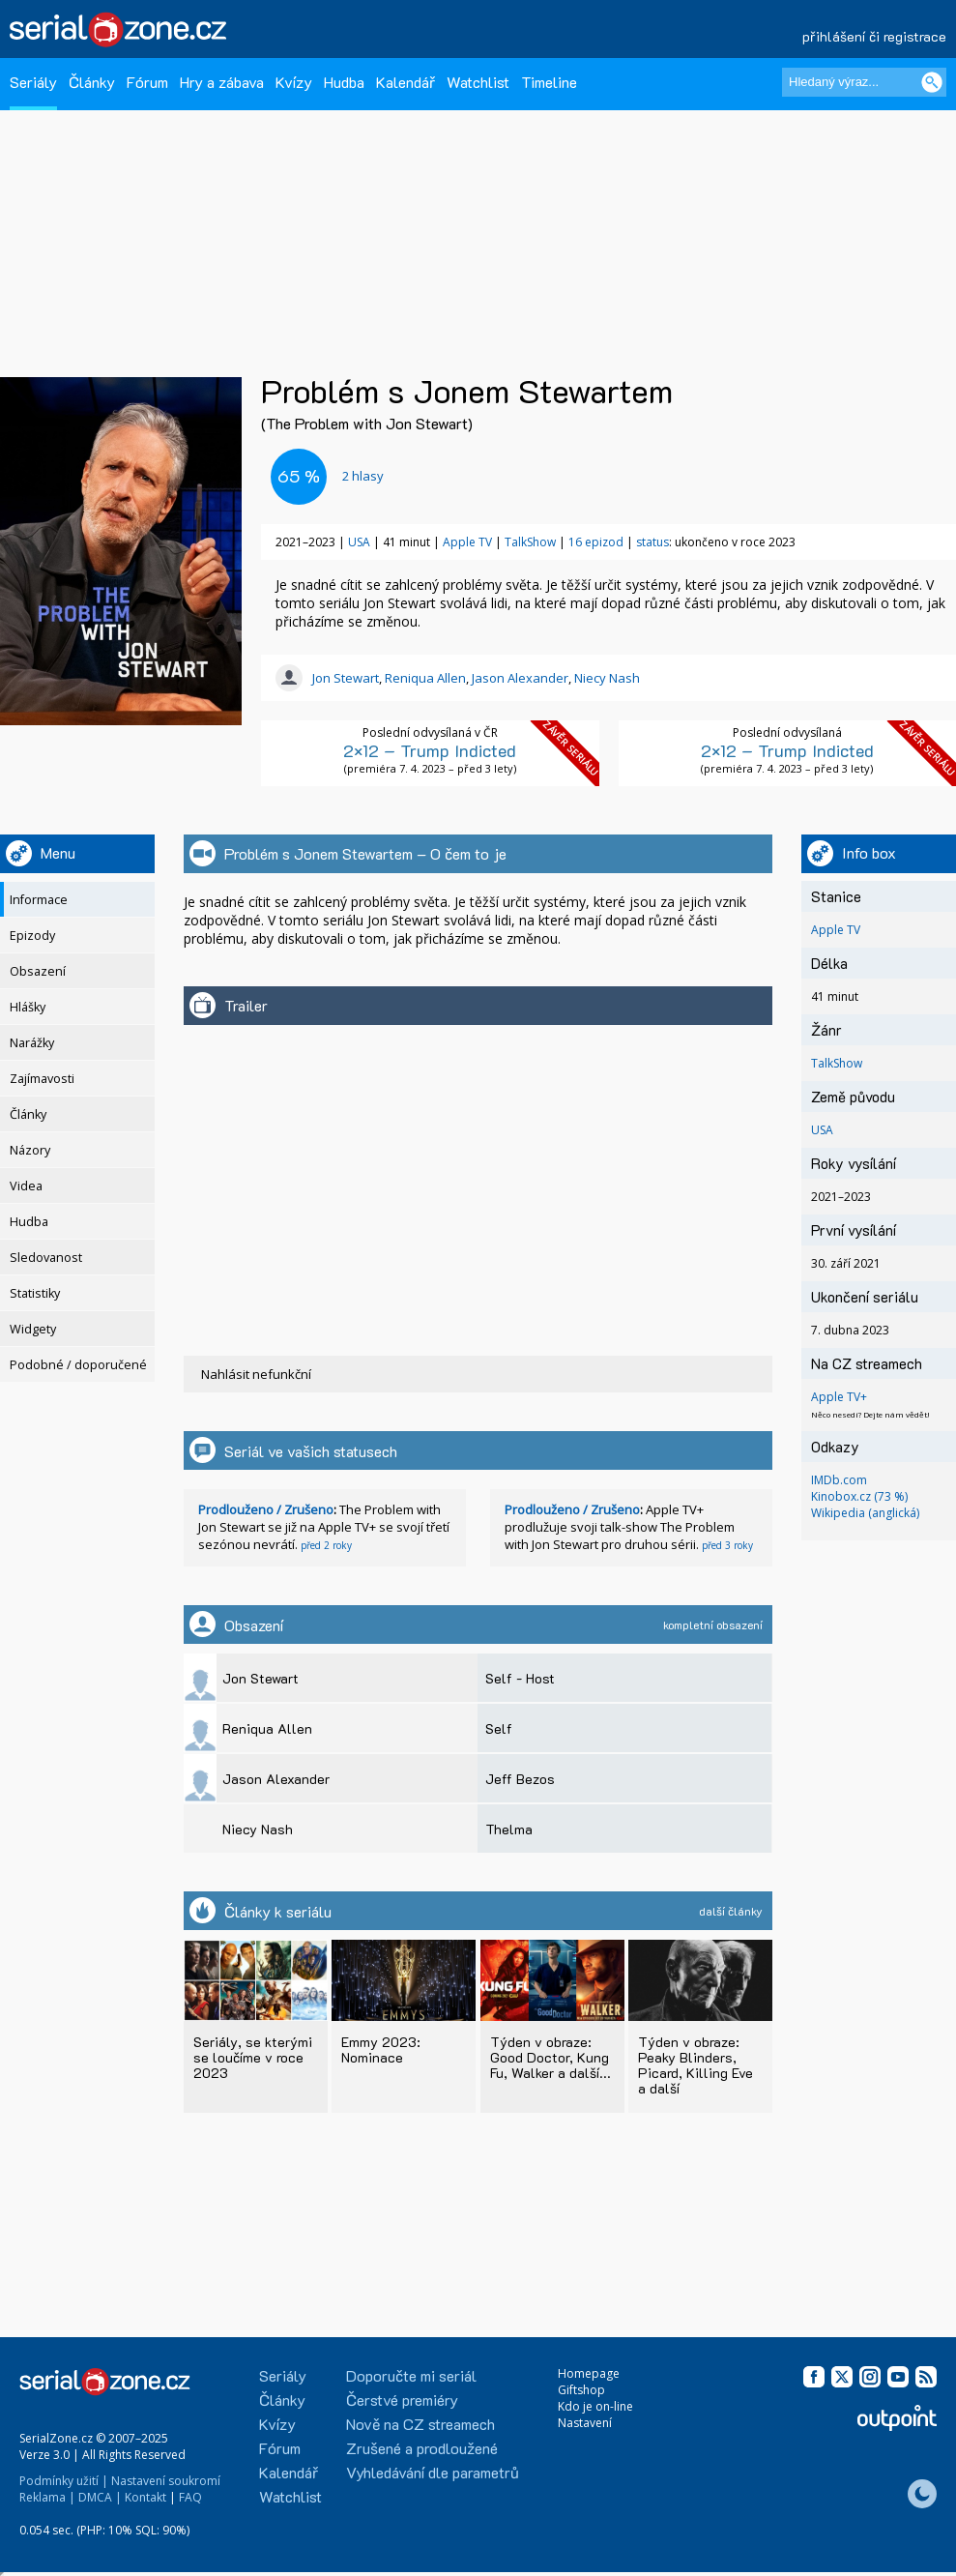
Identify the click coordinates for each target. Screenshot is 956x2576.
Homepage (589, 2373)
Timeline (549, 82)
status (652, 542)
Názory (30, 1150)
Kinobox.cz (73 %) (859, 1496)
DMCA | (100, 2497)
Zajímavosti (42, 1078)
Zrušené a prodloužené (422, 2448)
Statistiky (35, 1293)
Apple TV (467, 542)
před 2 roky (326, 1545)
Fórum (147, 82)
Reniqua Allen (425, 678)
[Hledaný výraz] (864, 82)
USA (359, 542)
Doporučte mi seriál (411, 2375)
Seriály (33, 82)
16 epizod (595, 542)
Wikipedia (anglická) (865, 1513)
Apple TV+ (839, 1397)
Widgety (33, 1329)
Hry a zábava (222, 82)
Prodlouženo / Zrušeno (265, 1509)
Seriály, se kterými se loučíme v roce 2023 (252, 2057)
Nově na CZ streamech (420, 2424)
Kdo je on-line (595, 2406)
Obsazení (38, 971)
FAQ (190, 2497)
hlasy (363, 475)
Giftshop (581, 2390)
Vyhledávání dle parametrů (432, 2472)
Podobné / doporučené (78, 1365)
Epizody (32, 935)
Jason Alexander (520, 678)
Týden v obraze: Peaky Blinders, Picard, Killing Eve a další (695, 2065)
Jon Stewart (345, 678)
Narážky (32, 1043)
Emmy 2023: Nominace (380, 2049)
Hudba (344, 82)
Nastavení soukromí (165, 2481)
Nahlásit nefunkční (256, 1374)
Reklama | (47, 2497)
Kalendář (405, 82)
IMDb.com (839, 1480)
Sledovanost (46, 1257)
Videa (26, 1186)
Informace (39, 900)
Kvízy (293, 82)
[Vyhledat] (931, 82)
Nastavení (585, 2423)
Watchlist (478, 82)
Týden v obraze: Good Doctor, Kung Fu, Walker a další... (550, 2057)
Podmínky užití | (63, 2481)
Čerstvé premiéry (402, 2399)
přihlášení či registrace (874, 36)
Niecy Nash (607, 678)
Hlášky (27, 1007)
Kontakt (145, 2497)
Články (92, 82)
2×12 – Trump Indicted (429, 750)
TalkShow (530, 542)
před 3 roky (727, 1545)
